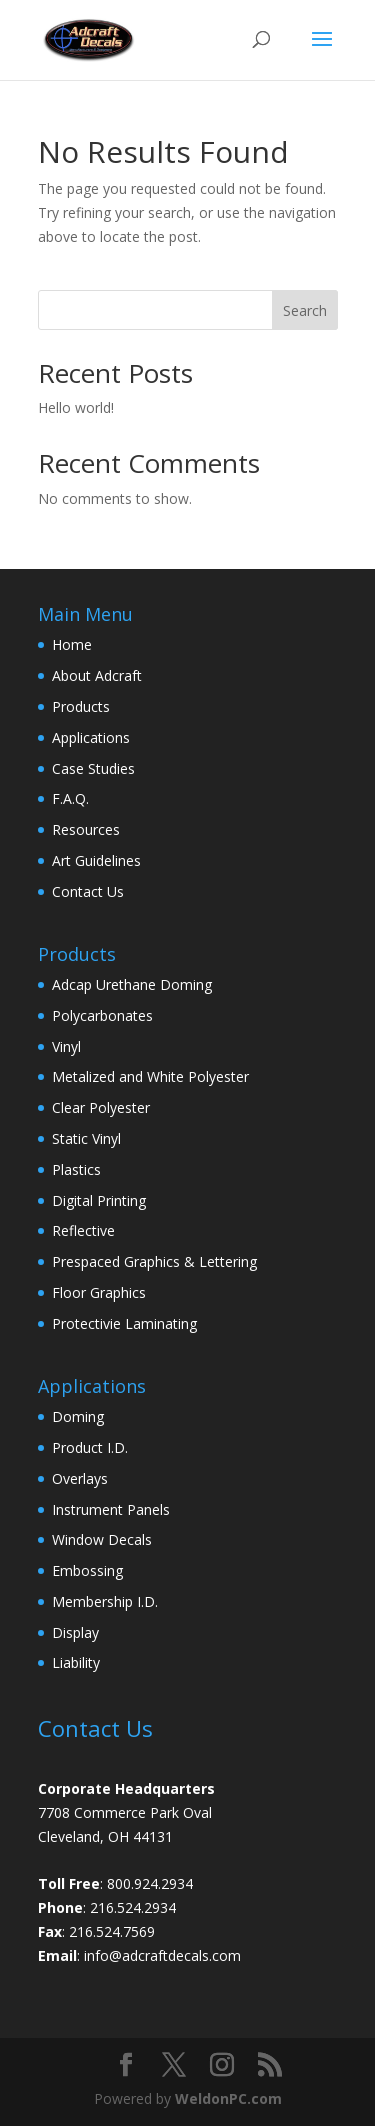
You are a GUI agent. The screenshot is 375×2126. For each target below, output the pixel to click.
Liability (76, 1662)
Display (75, 1632)
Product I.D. (90, 1447)
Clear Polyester (101, 1107)
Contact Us (88, 891)
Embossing (87, 1570)
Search (305, 310)
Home (72, 644)
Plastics (76, 1169)
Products (81, 706)
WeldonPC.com (228, 2098)
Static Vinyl (86, 1138)
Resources (86, 829)
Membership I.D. (105, 1601)
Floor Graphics (99, 1292)
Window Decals (102, 1539)
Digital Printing (99, 1200)
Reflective (83, 1230)
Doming (78, 1416)
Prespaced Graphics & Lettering (154, 1261)
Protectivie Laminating (124, 1323)
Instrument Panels (111, 1509)
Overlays (80, 1478)
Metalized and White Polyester (150, 1076)
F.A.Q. (70, 798)
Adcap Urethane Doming (132, 984)
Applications (91, 737)
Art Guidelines (96, 860)
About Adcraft (97, 675)
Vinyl (66, 1046)
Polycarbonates (102, 1015)
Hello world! (76, 407)
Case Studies (93, 768)
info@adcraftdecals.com (162, 1955)
